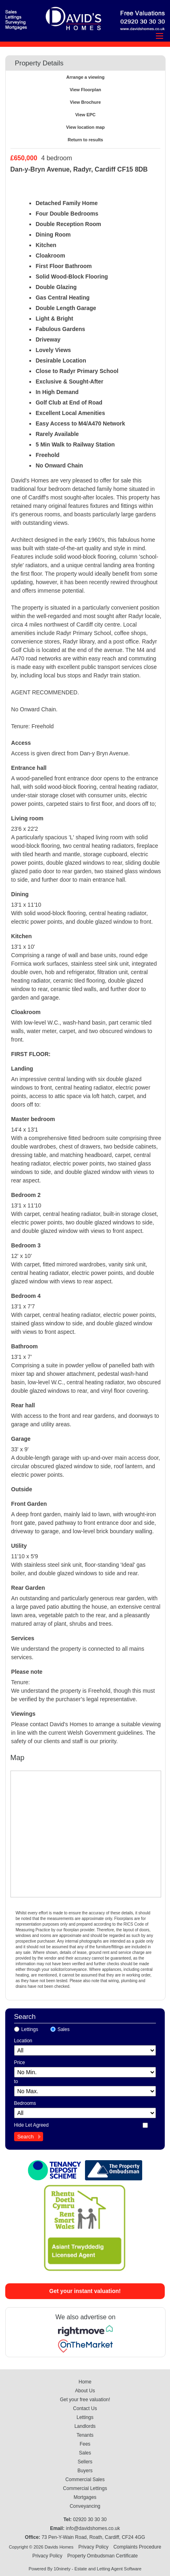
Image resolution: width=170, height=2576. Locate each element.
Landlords (85, 2426)
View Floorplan (85, 89)
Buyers (84, 2470)
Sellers (85, 2462)
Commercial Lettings (85, 2488)
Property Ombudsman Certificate (102, 2556)
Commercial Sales (84, 2479)
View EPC (85, 114)
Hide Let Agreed (31, 2125)
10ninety (62, 2568)
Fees (85, 2444)
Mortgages (85, 2497)
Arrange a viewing (85, 77)
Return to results (85, 139)
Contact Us (85, 2408)
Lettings (29, 2029)
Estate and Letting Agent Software (108, 2568)
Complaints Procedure (137, 2547)
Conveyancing (85, 2506)
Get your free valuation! (85, 2399)
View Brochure (85, 102)
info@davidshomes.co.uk (93, 2528)
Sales (64, 2029)
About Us (85, 2391)
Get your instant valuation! (84, 2291)
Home (85, 2382)
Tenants (85, 2435)
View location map (85, 127)
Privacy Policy (93, 2547)
